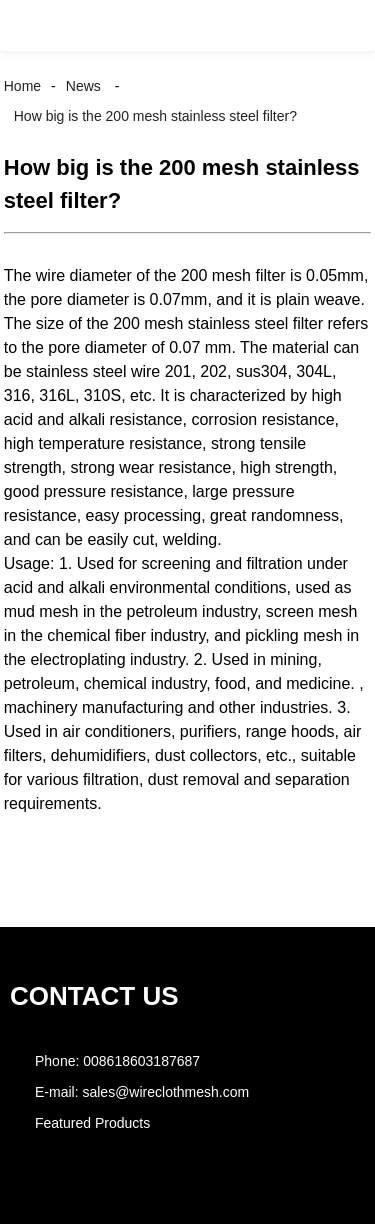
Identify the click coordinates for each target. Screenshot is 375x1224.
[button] (34, 25)
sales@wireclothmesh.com (165, 1092)
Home (22, 86)
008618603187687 (141, 1061)
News (83, 86)
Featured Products (92, 1123)
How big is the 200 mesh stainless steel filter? (155, 116)
